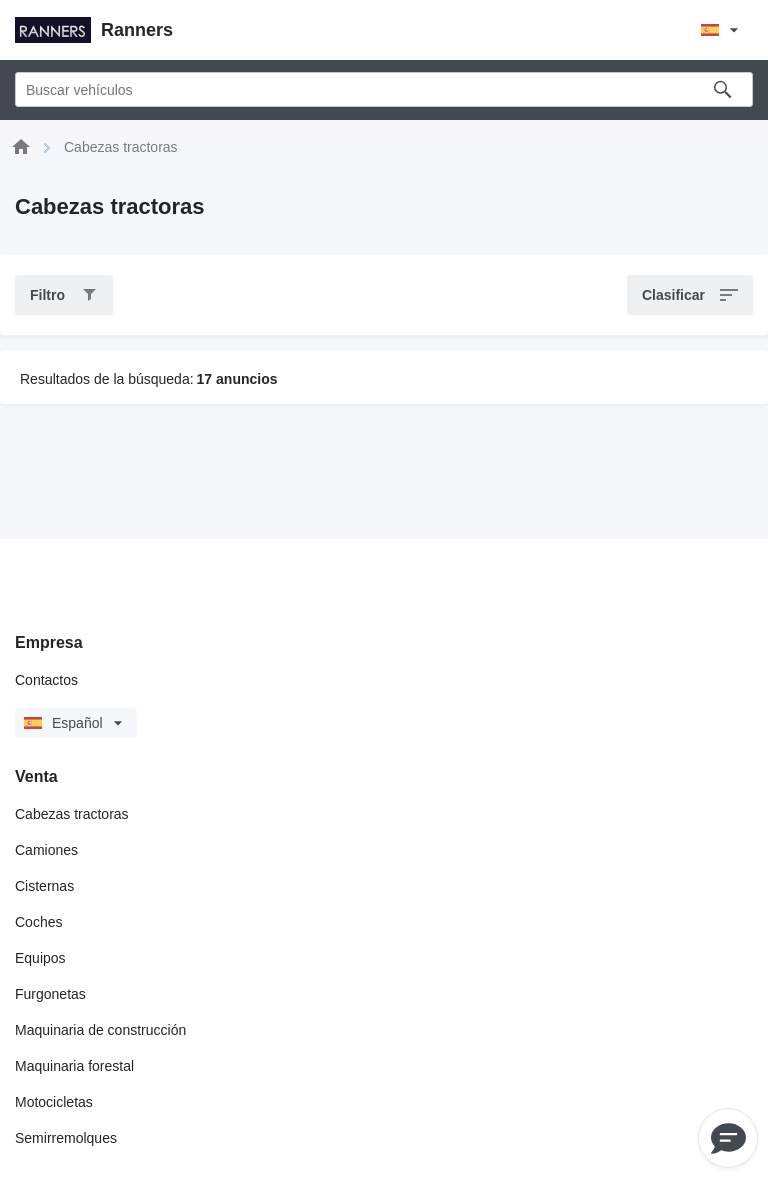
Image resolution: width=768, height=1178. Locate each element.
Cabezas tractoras (72, 814)
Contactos (46, 680)
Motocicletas (54, 1102)
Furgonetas (50, 994)
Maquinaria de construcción (100, 1030)
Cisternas (44, 886)
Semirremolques (66, 1138)
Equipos (40, 958)
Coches (38, 922)
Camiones (46, 850)
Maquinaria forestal (74, 1066)
